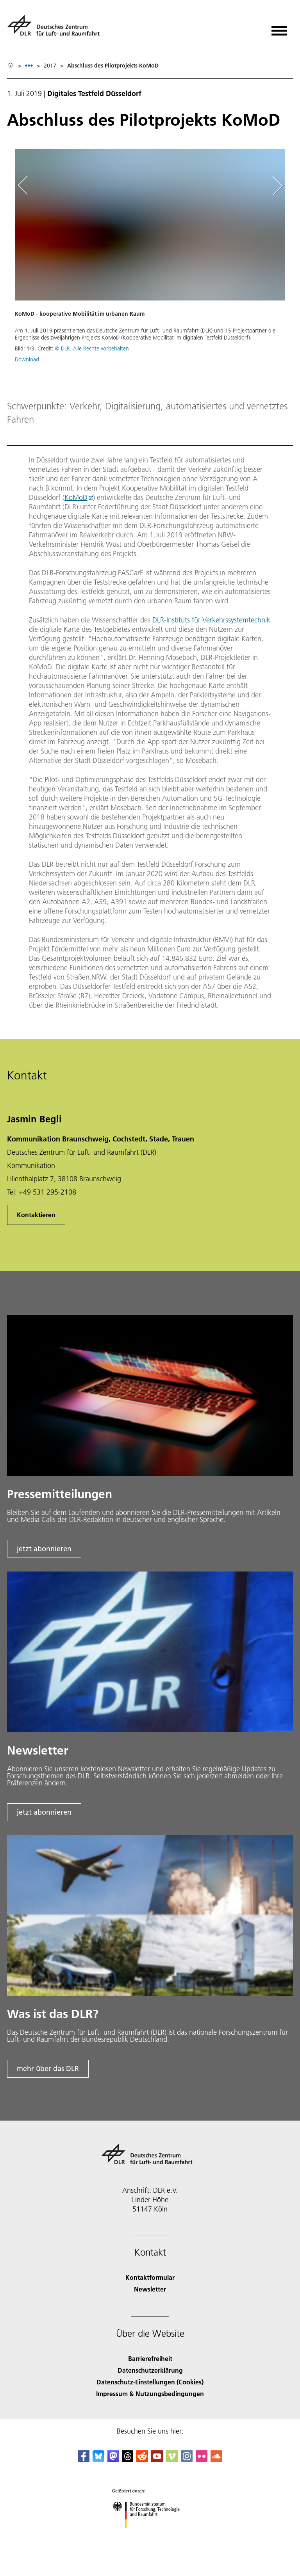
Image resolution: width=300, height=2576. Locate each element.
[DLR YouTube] (157, 2459)
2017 (50, 65)
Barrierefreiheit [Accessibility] (150, 2358)
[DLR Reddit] (142, 2459)
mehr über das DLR (48, 2068)
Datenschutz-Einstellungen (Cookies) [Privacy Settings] (150, 2382)
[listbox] (29, 65)
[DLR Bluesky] (98, 2459)
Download (27, 359)
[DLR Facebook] (83, 2459)
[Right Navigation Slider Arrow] (276, 186)
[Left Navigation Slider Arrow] (26, 186)
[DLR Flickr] (201, 2459)
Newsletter (150, 2289)
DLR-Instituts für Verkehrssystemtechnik (211, 619)
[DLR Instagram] (187, 2459)
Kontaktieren (36, 1215)
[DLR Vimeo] (172, 2459)
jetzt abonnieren (44, 1548)
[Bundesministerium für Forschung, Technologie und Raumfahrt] (150, 2534)
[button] (150, 260)
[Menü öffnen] (279, 28)
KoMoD (76, 497)
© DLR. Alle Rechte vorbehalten (92, 348)
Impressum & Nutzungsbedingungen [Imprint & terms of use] (150, 2393)
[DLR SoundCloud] (216, 2459)
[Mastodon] (113, 2459)
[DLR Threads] (127, 2459)
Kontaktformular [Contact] (150, 2277)
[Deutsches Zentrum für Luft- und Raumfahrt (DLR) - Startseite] (56, 29)
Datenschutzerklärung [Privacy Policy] (150, 2370)
